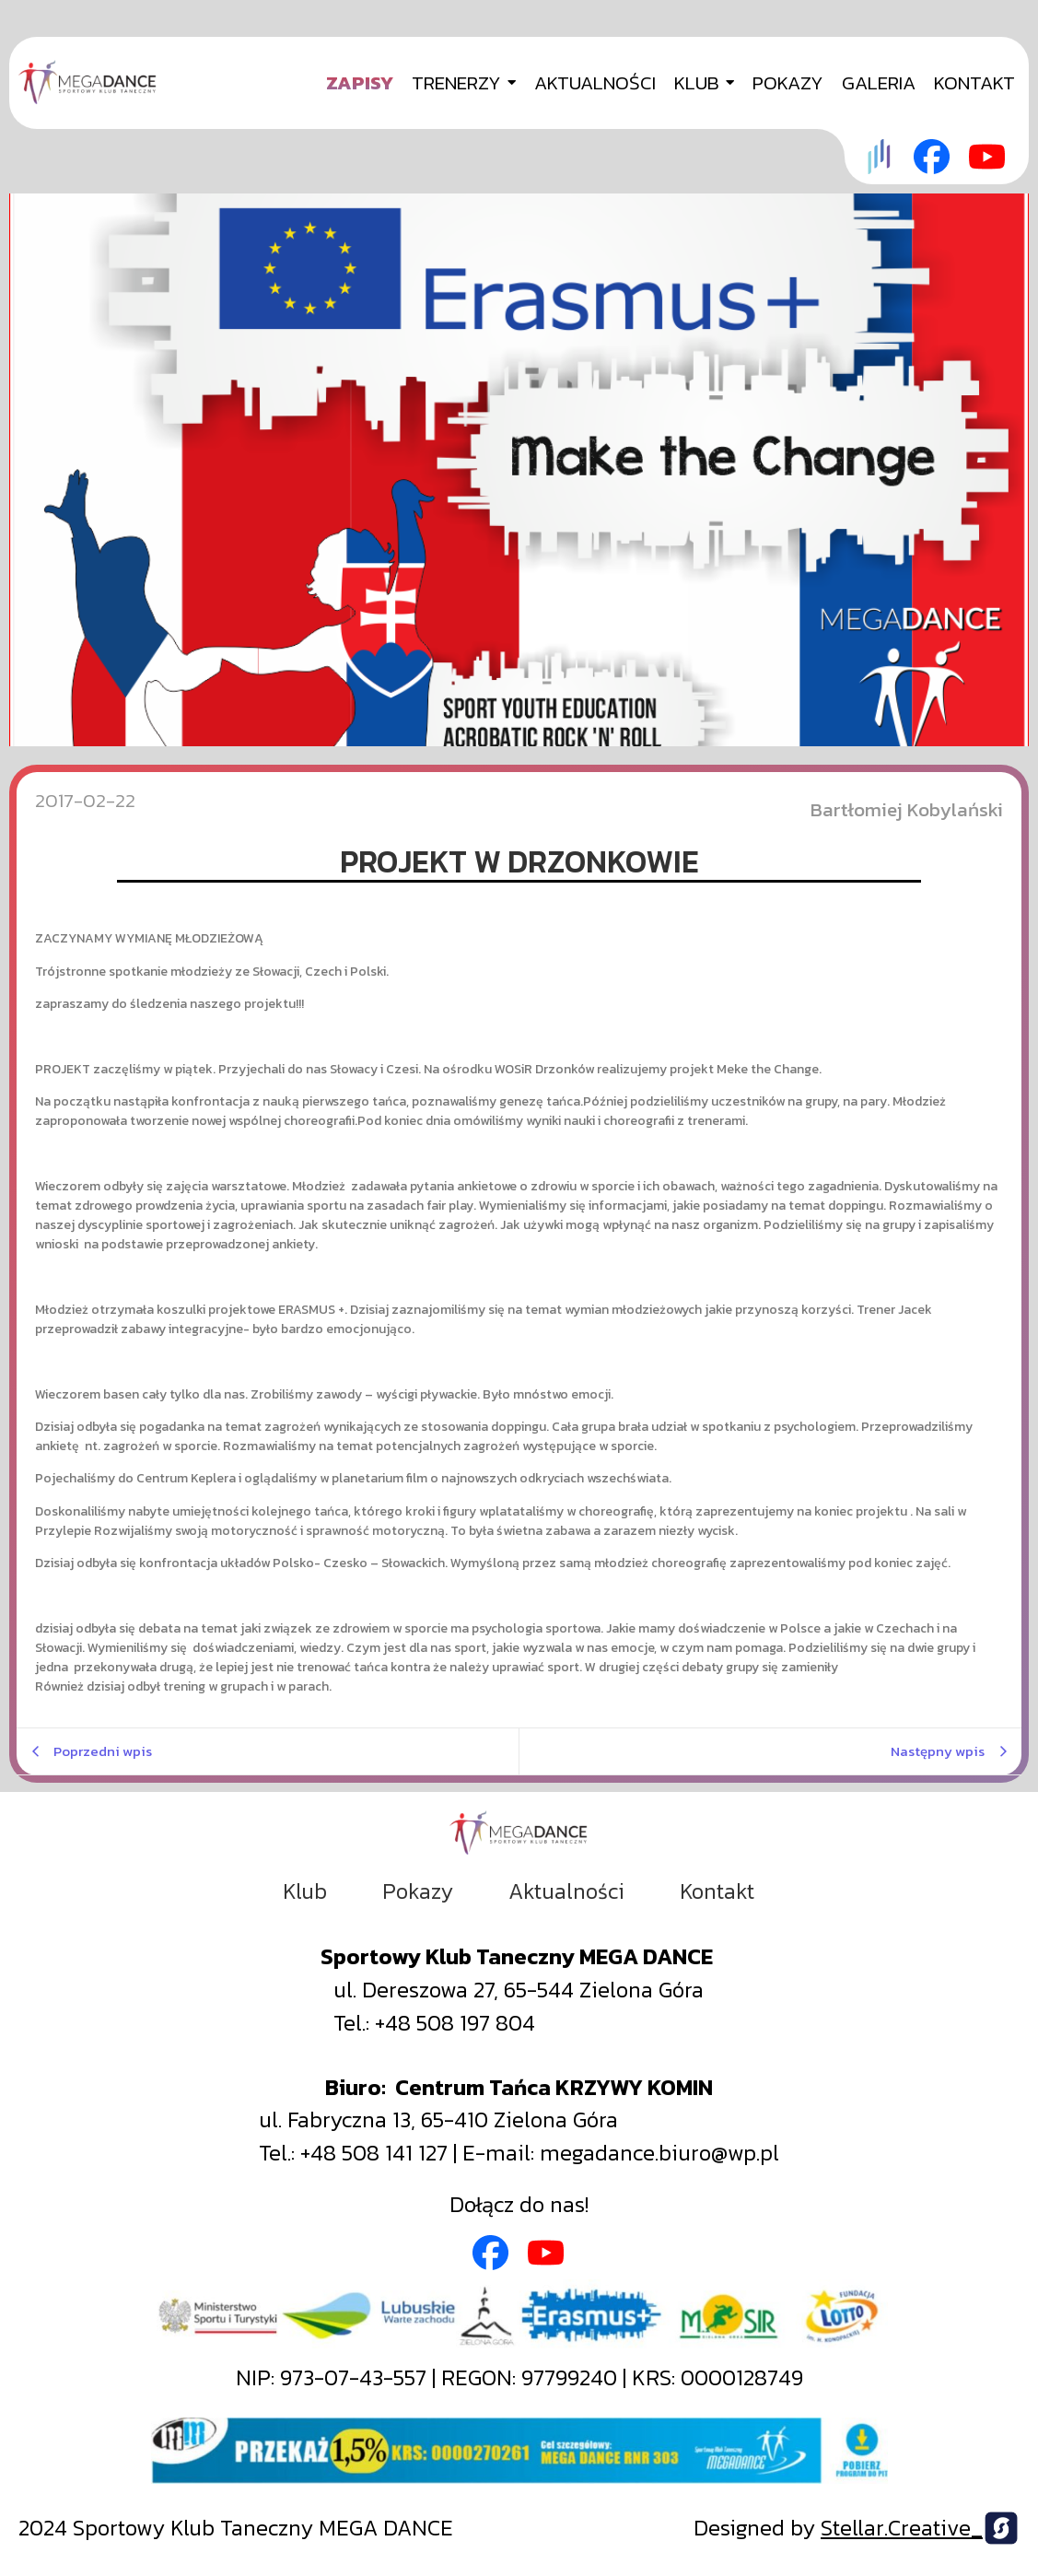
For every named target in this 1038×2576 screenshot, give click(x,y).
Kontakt (717, 1891)
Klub (305, 1891)
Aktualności (566, 1891)
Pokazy (417, 1891)
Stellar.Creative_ (902, 2528)
